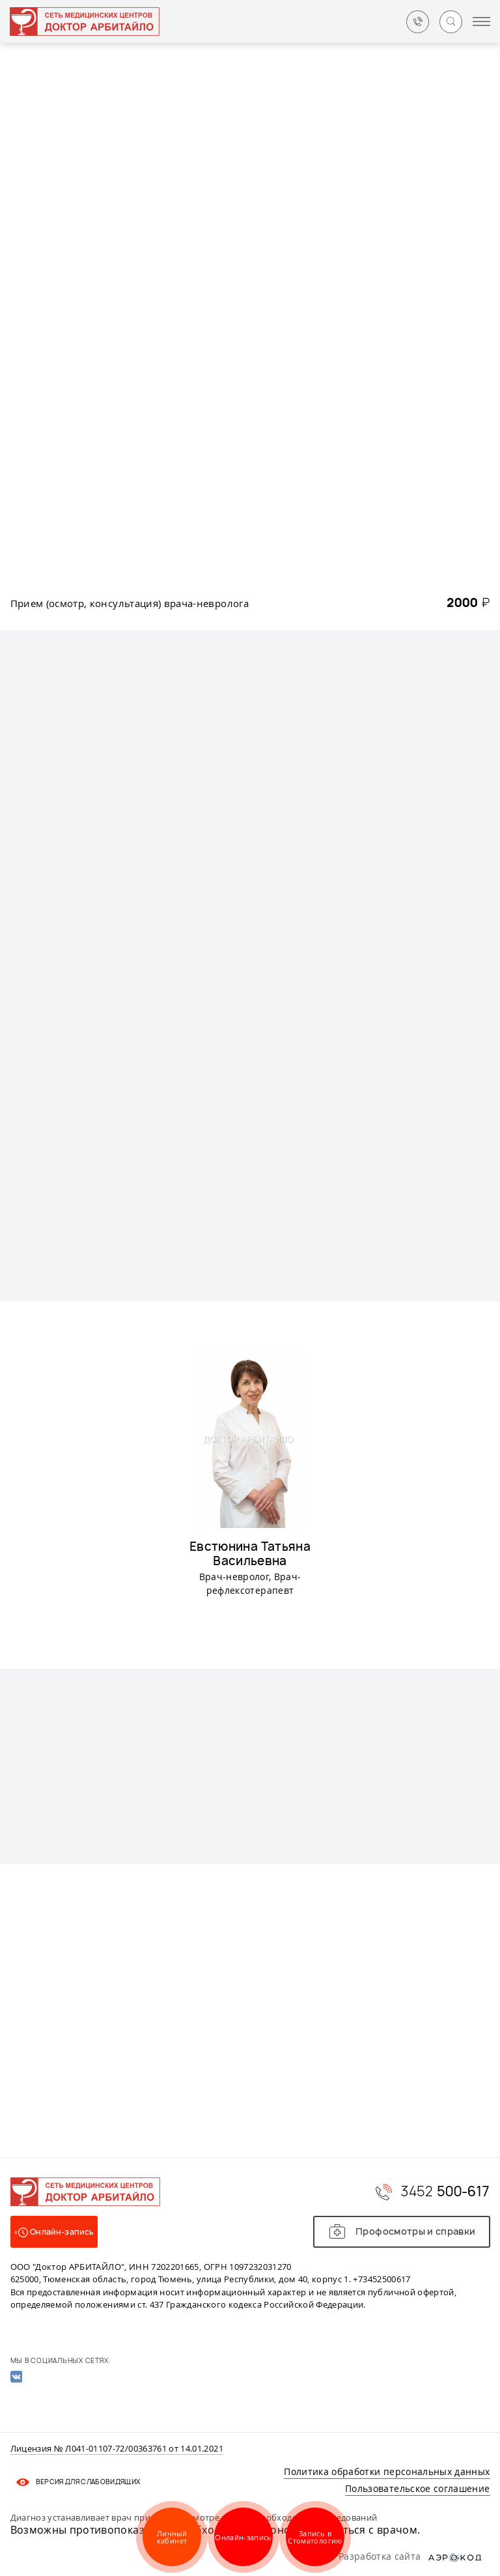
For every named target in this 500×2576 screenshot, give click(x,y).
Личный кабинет (172, 2536)
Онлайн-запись (243, 2537)
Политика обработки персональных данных (387, 2471)
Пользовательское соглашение (417, 2488)
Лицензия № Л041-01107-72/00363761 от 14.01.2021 (116, 2449)
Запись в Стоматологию (315, 2536)
